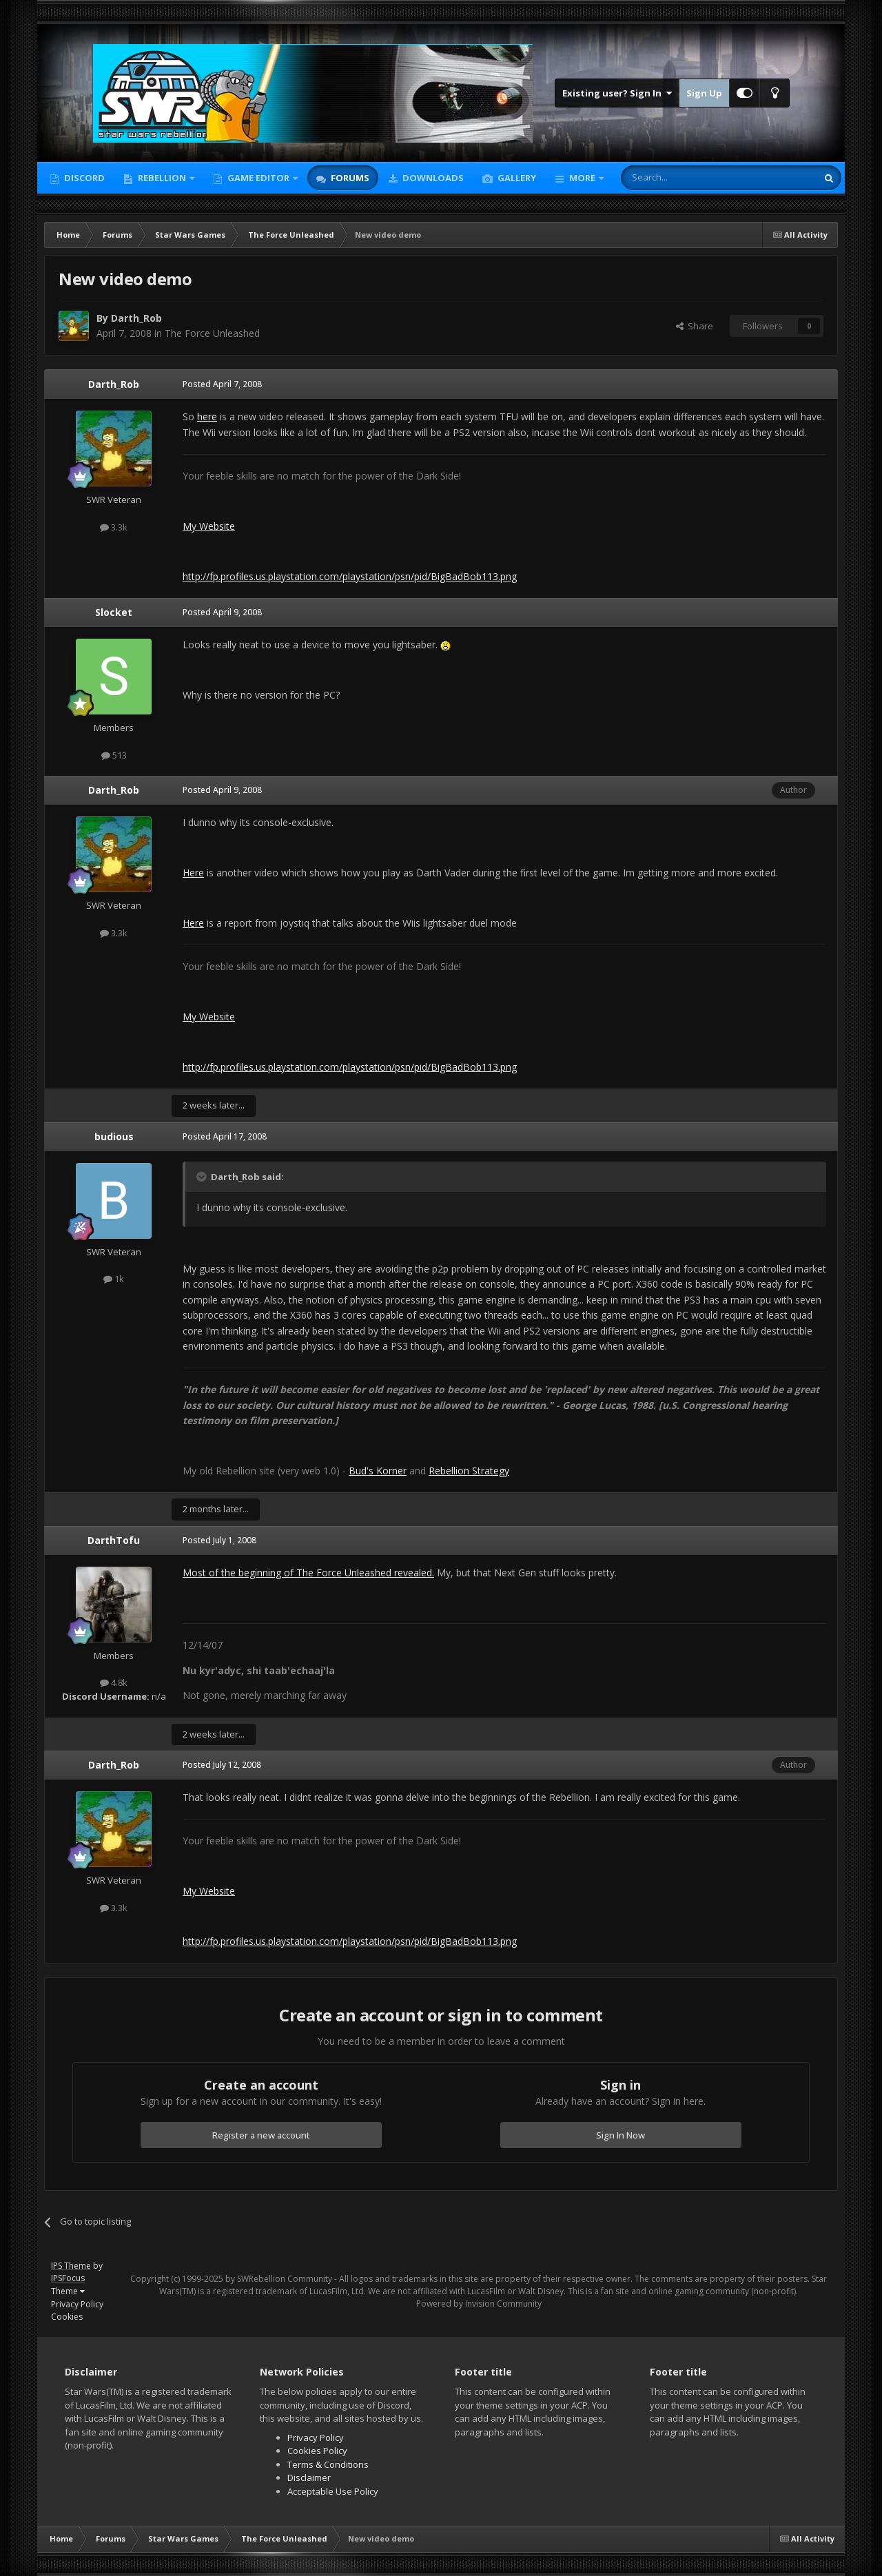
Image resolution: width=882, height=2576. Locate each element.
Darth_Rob (136, 317)
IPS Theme (71, 2265)
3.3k (113, 527)
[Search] (685, 177)
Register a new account (261, 2135)
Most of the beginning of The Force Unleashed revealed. (308, 1572)
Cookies (67, 2316)
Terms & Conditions (328, 2464)
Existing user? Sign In (617, 93)
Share (694, 326)
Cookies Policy (317, 2450)
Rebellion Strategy (469, 1470)
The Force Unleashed (212, 333)
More (582, 178)
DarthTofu (114, 1540)
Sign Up (704, 93)
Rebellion (162, 178)
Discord (83, 178)
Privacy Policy (77, 2304)
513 (114, 755)
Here (193, 872)
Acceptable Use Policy (332, 2491)
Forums (349, 178)
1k (113, 1278)
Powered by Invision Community (479, 2303)
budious (114, 1136)
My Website (209, 526)
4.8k (113, 1682)
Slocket (113, 612)
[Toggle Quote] (202, 1176)
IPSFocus (68, 2278)
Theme (68, 2291)
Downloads (432, 178)
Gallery (515, 178)
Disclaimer (309, 2477)
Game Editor (258, 178)
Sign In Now (620, 2135)
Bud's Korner (378, 1470)
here (207, 416)
